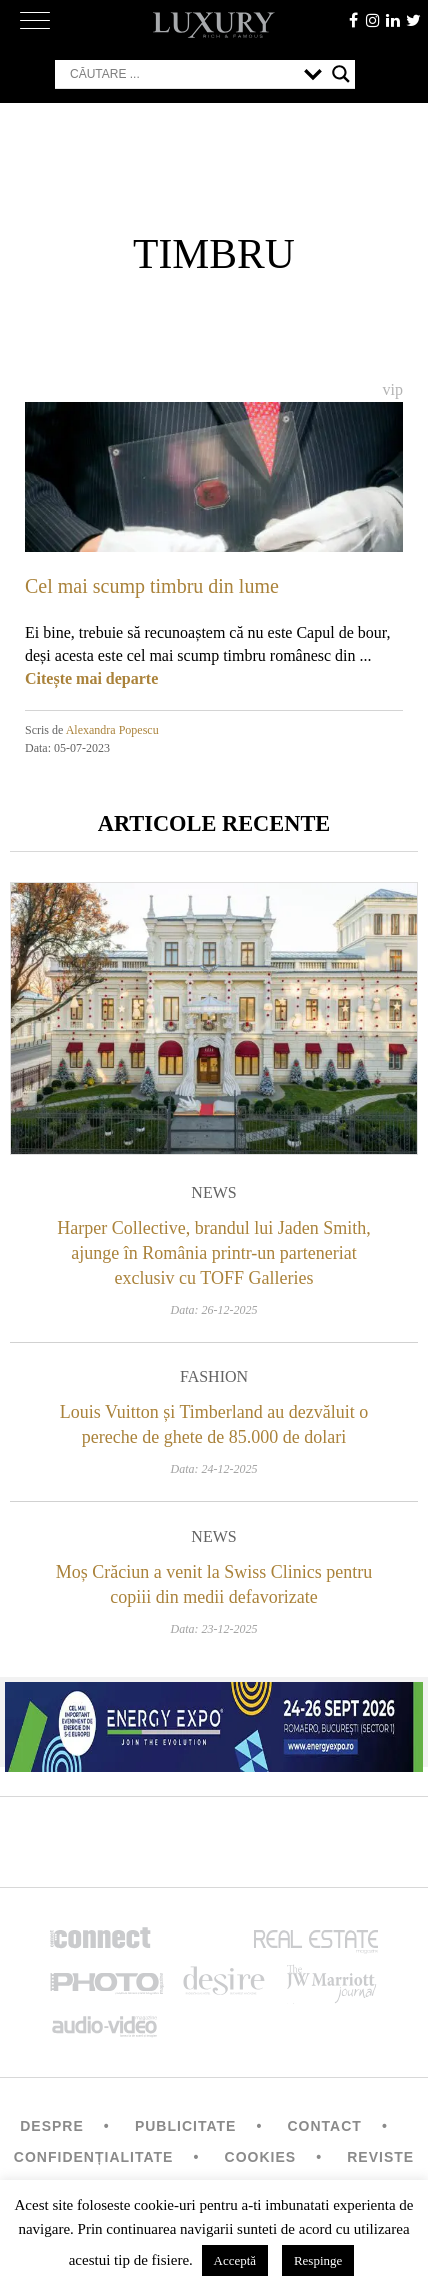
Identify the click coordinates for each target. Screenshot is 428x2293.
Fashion (214, 1376)
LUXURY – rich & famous (214, 25)
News (213, 1192)
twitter (413, 20)
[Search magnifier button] (341, 74)
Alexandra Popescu (112, 730)
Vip (393, 389)
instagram (373, 20)
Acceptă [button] (235, 2260)
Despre (52, 2126)
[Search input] (182, 74)
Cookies (261, 2157)
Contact (324, 2126)
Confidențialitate (94, 2157)
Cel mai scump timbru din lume (152, 586)
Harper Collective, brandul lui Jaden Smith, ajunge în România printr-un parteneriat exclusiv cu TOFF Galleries (213, 1253)
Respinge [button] (318, 2260)
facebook (353, 20)
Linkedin (393, 20)
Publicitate (185, 2126)
